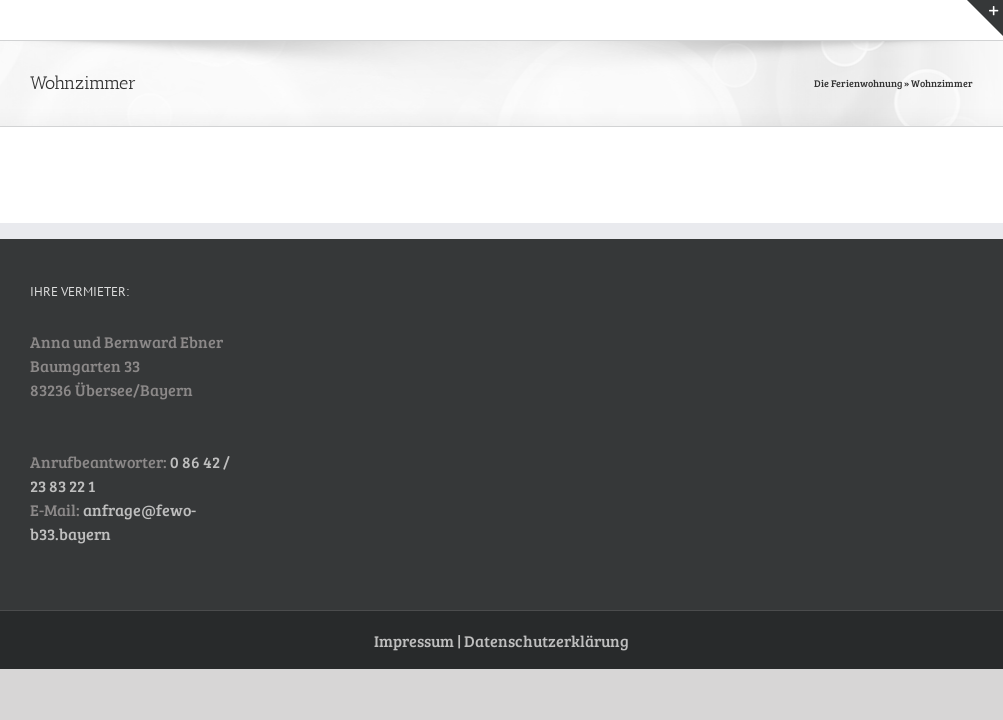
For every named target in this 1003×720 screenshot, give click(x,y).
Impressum (414, 640)
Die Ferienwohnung (858, 83)
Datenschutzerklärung (546, 640)
